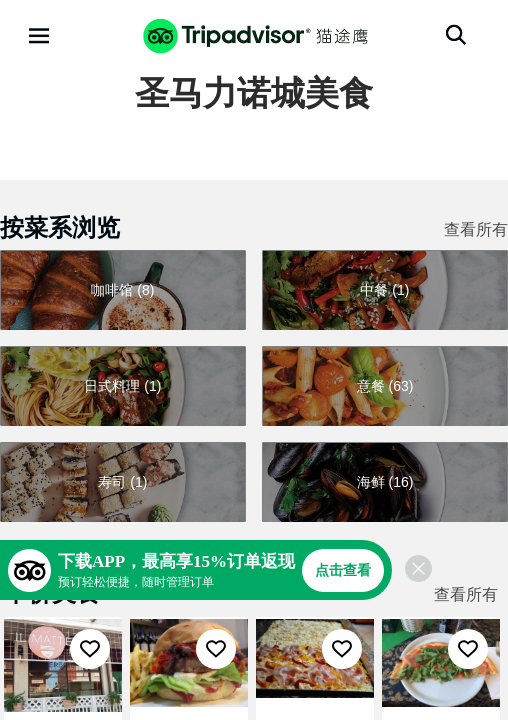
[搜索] (456, 35)
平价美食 (52, 592)
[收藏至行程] (90, 649)
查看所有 (476, 229)
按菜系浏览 (60, 227)
